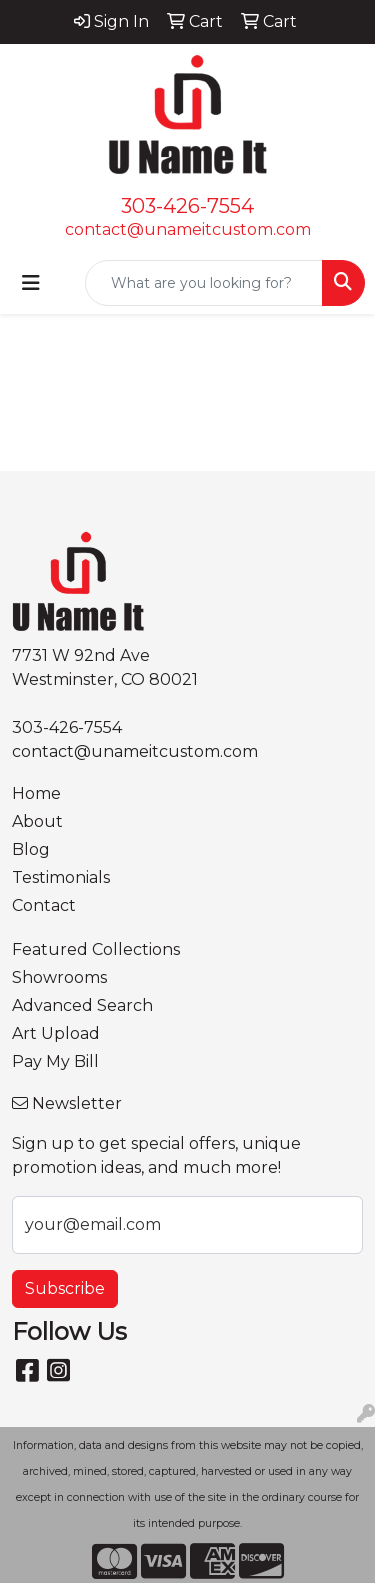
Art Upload (56, 1033)
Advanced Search (82, 1005)
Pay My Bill (55, 1061)
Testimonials (61, 877)
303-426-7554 (187, 206)
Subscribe (65, 1288)
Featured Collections (96, 949)
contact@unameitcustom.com (188, 229)
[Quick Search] (204, 283)
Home (36, 793)
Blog (31, 849)
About (37, 821)
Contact (44, 905)
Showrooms (59, 977)
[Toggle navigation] (31, 283)
